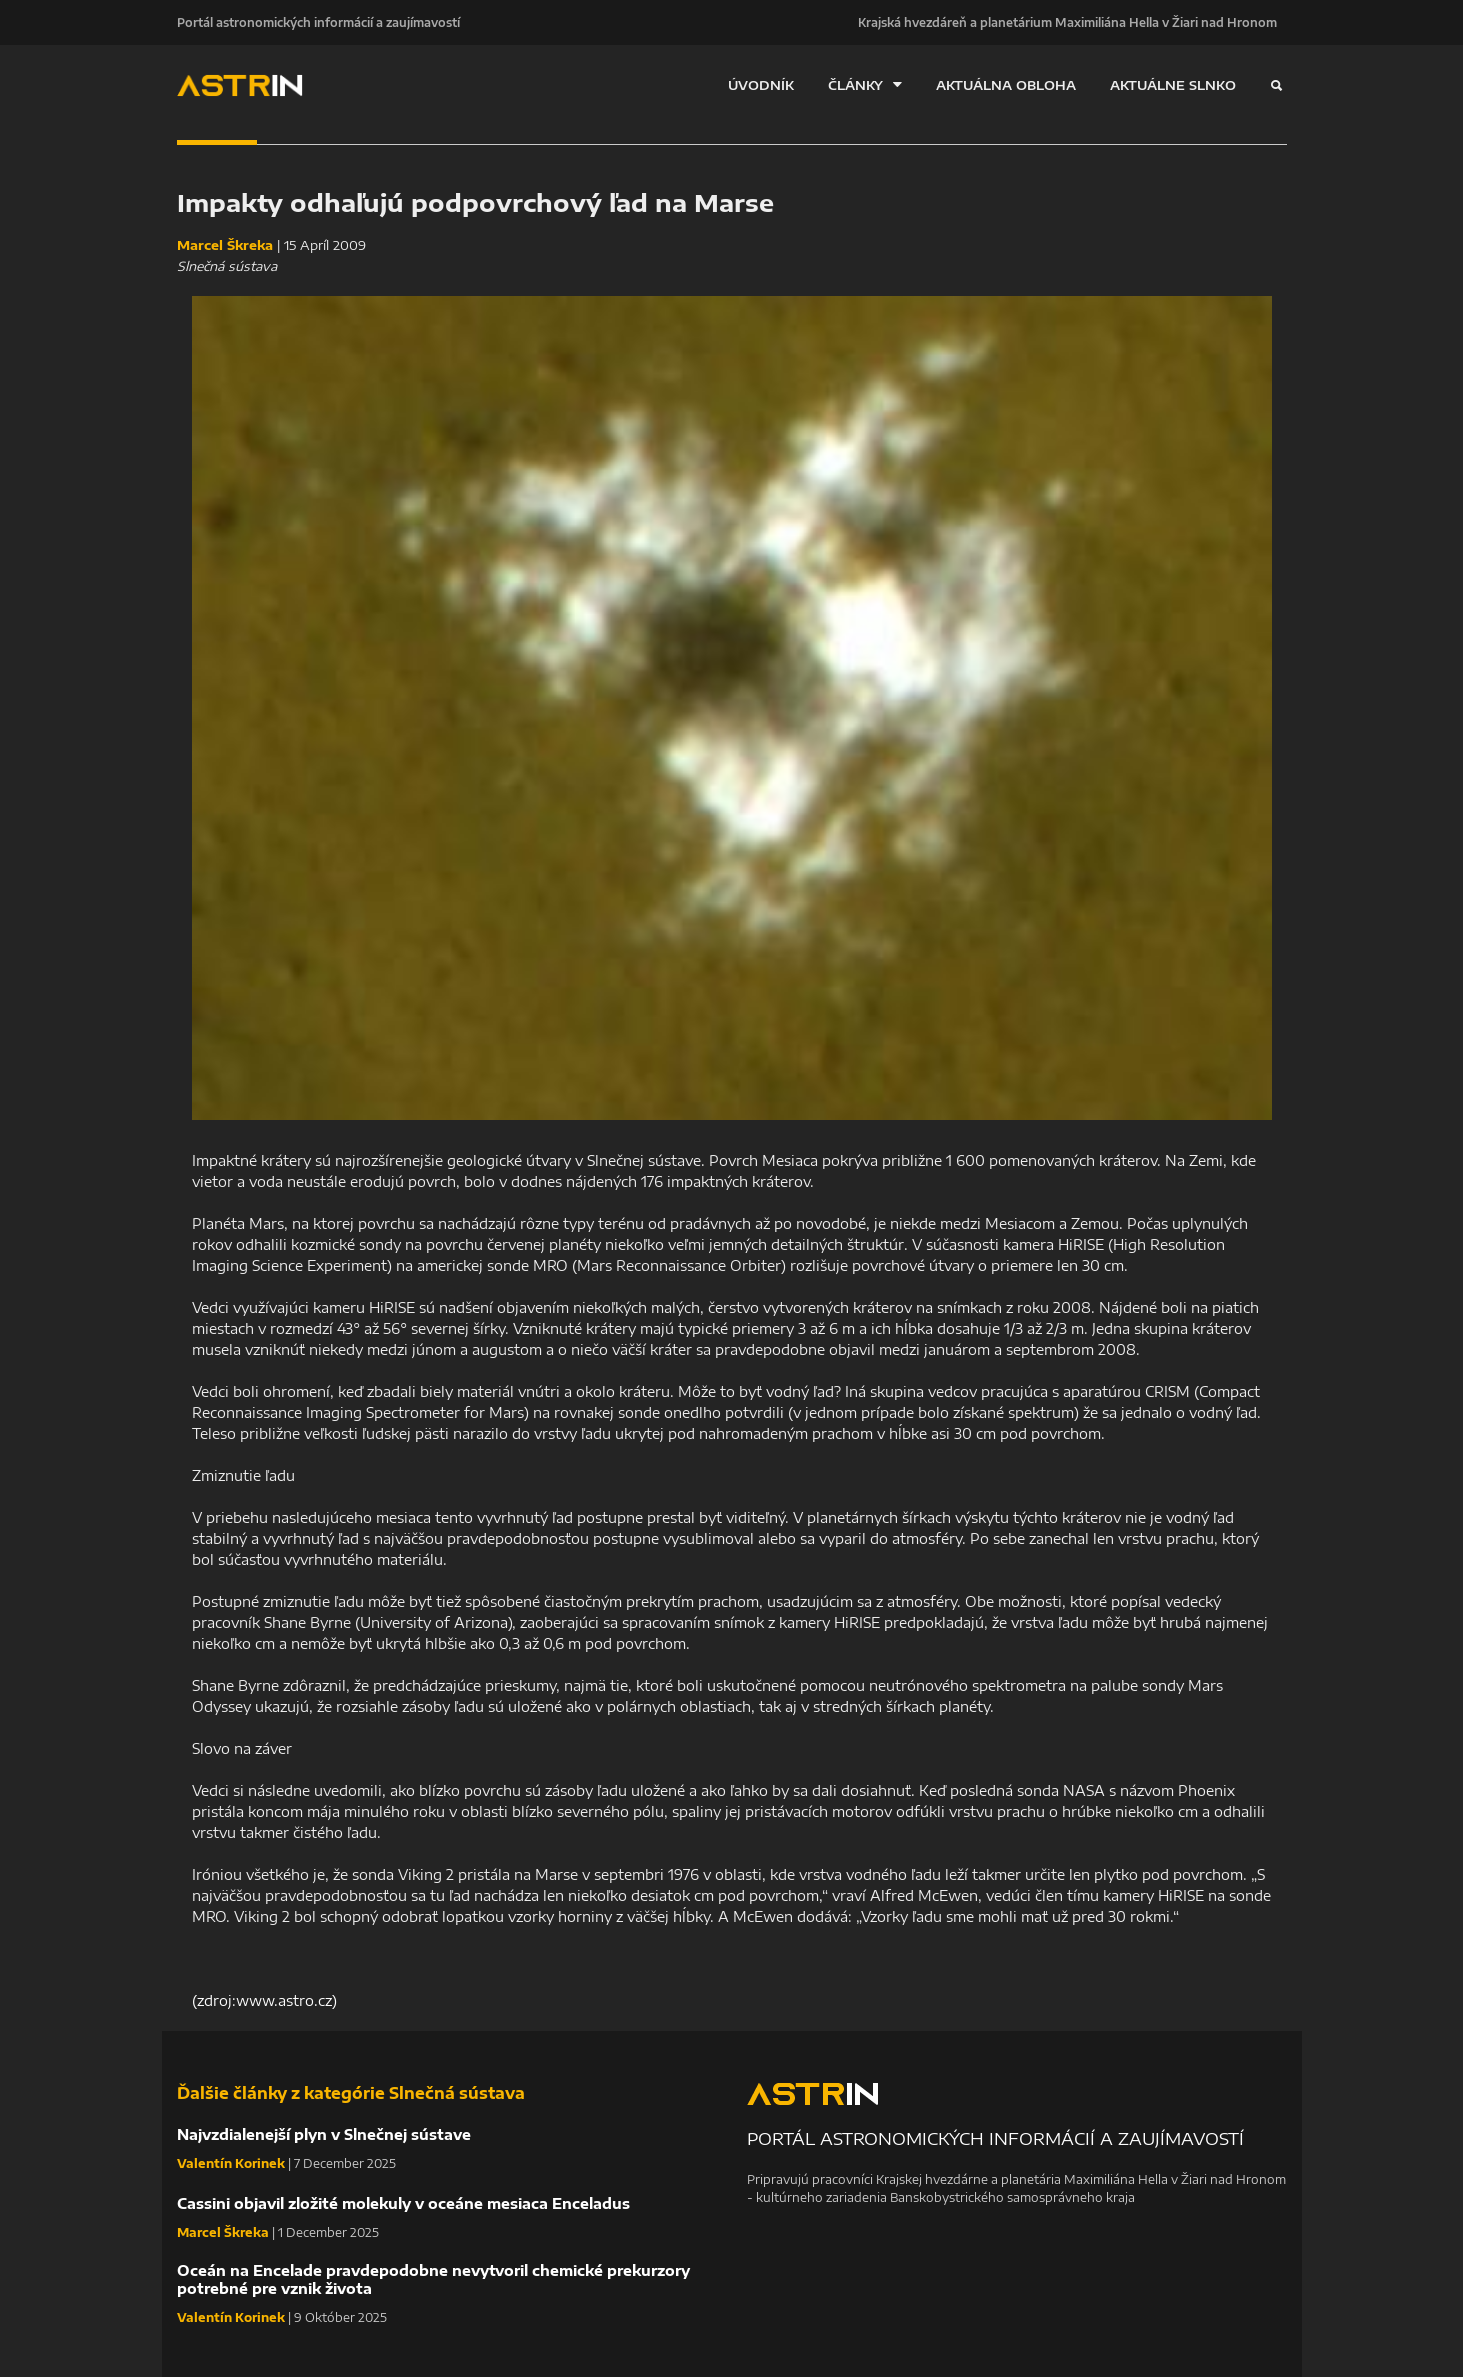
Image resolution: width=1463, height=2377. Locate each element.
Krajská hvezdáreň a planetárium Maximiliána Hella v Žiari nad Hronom (1067, 22)
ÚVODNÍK (761, 85)
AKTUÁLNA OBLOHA (1006, 85)
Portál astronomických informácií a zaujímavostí (318, 22)
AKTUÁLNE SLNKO (1173, 85)
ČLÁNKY (865, 84)
